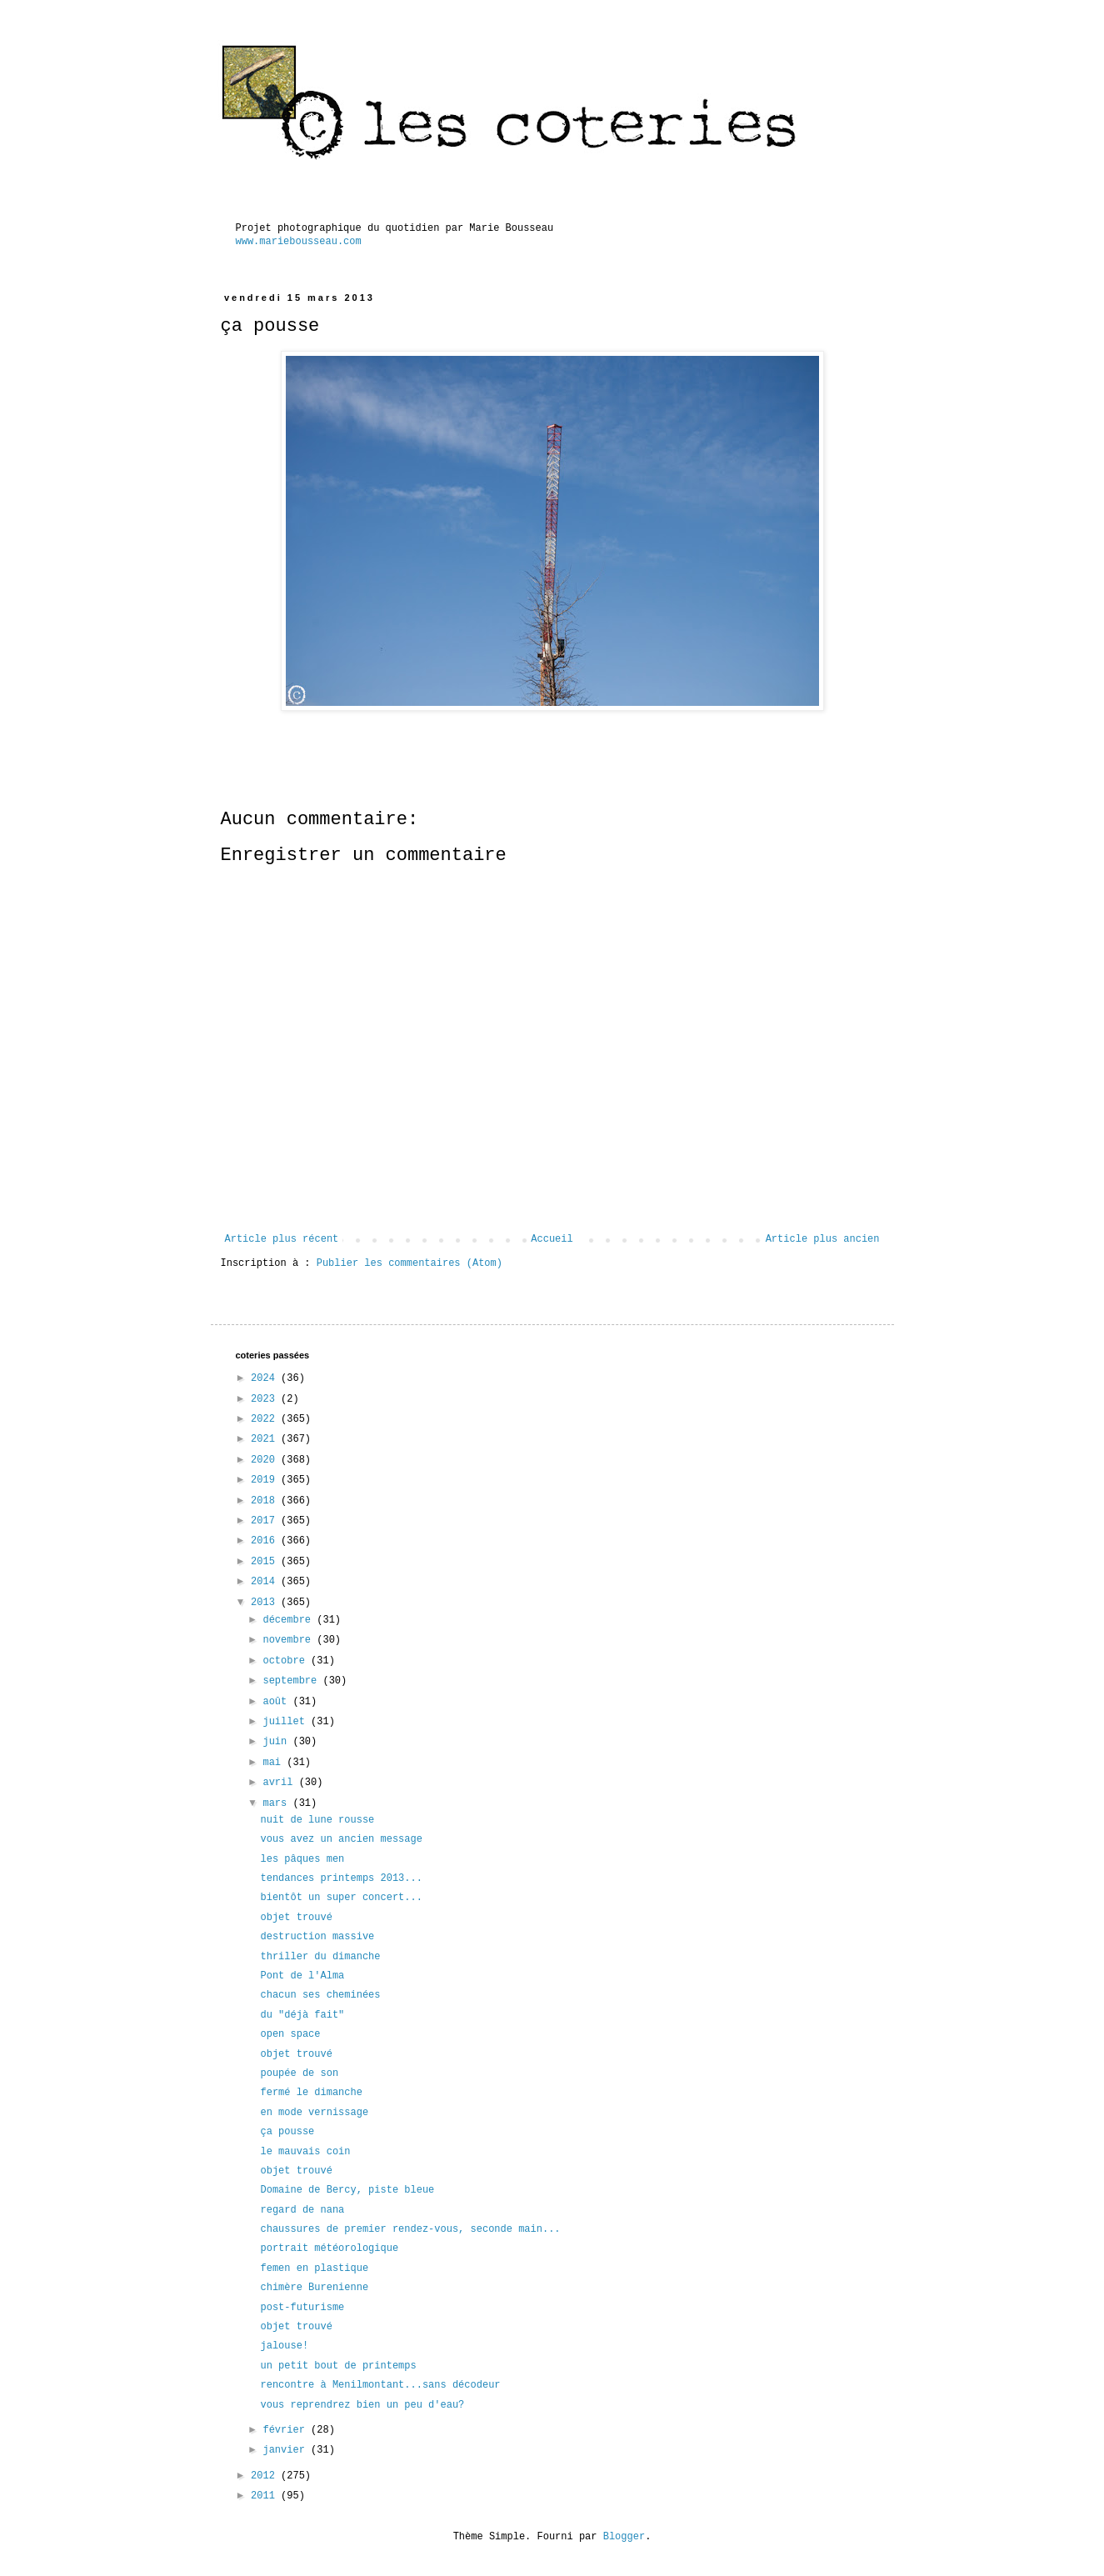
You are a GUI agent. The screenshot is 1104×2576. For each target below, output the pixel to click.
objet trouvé (296, 1917)
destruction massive (317, 1937)
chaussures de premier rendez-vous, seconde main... (410, 2229)
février (286, 2430)
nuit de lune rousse (317, 1820)
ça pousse (287, 2132)
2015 (266, 1562)
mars (277, 1803)
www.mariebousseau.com (299, 242)
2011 (266, 2496)
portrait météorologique (329, 2248)
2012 (266, 2476)
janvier (286, 2450)
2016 (266, 1541)
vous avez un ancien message (341, 1839)
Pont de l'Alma (302, 1976)
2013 (266, 1602)
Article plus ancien (823, 1239)
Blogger (624, 2537)
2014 (266, 1582)
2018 (266, 1501)
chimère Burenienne (314, 2287)
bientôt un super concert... (341, 1897)
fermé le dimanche (311, 2092)
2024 (266, 1378)
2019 (266, 1480)
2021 (266, 1439)
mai (274, 1762)
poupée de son (299, 2073)
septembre (292, 1681)
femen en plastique (314, 2268)
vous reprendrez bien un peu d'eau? (362, 2405)
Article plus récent (282, 1239)
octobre (286, 1661)
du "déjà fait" (302, 2015)
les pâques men (302, 1859)
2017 (266, 1521)
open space (290, 2034)
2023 (266, 1399)
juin (277, 1742)
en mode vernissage (314, 2112)
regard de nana (302, 2210)
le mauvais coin (305, 2152)
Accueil (551, 1239)
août (277, 1702)
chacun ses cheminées (320, 1995)
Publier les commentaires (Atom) (409, 1263)
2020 (266, 1460)
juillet (286, 1722)
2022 (266, 1419)
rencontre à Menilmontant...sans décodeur (380, 2385)
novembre (289, 1640)
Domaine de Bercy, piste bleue (347, 2190)
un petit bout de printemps (338, 2366)
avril (280, 1782)
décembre (289, 1620)
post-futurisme (302, 2307)
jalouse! (284, 2346)
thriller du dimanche (320, 1957)
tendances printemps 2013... (341, 1878)
